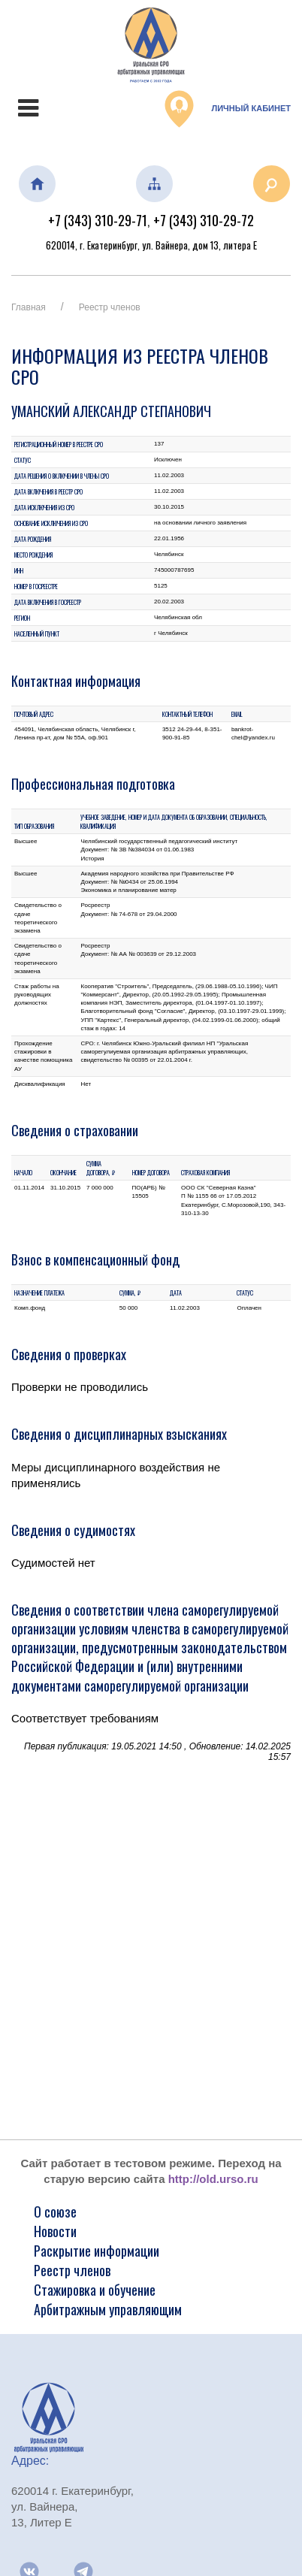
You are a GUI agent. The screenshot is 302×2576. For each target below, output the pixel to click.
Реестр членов (109, 307)
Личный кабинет (228, 109)
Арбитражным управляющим (108, 2309)
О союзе (55, 2211)
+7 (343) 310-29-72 (203, 220)
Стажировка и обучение (95, 2289)
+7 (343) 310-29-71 (97, 220)
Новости (55, 2231)
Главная (28, 307)
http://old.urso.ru (213, 2178)
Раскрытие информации (96, 2250)
